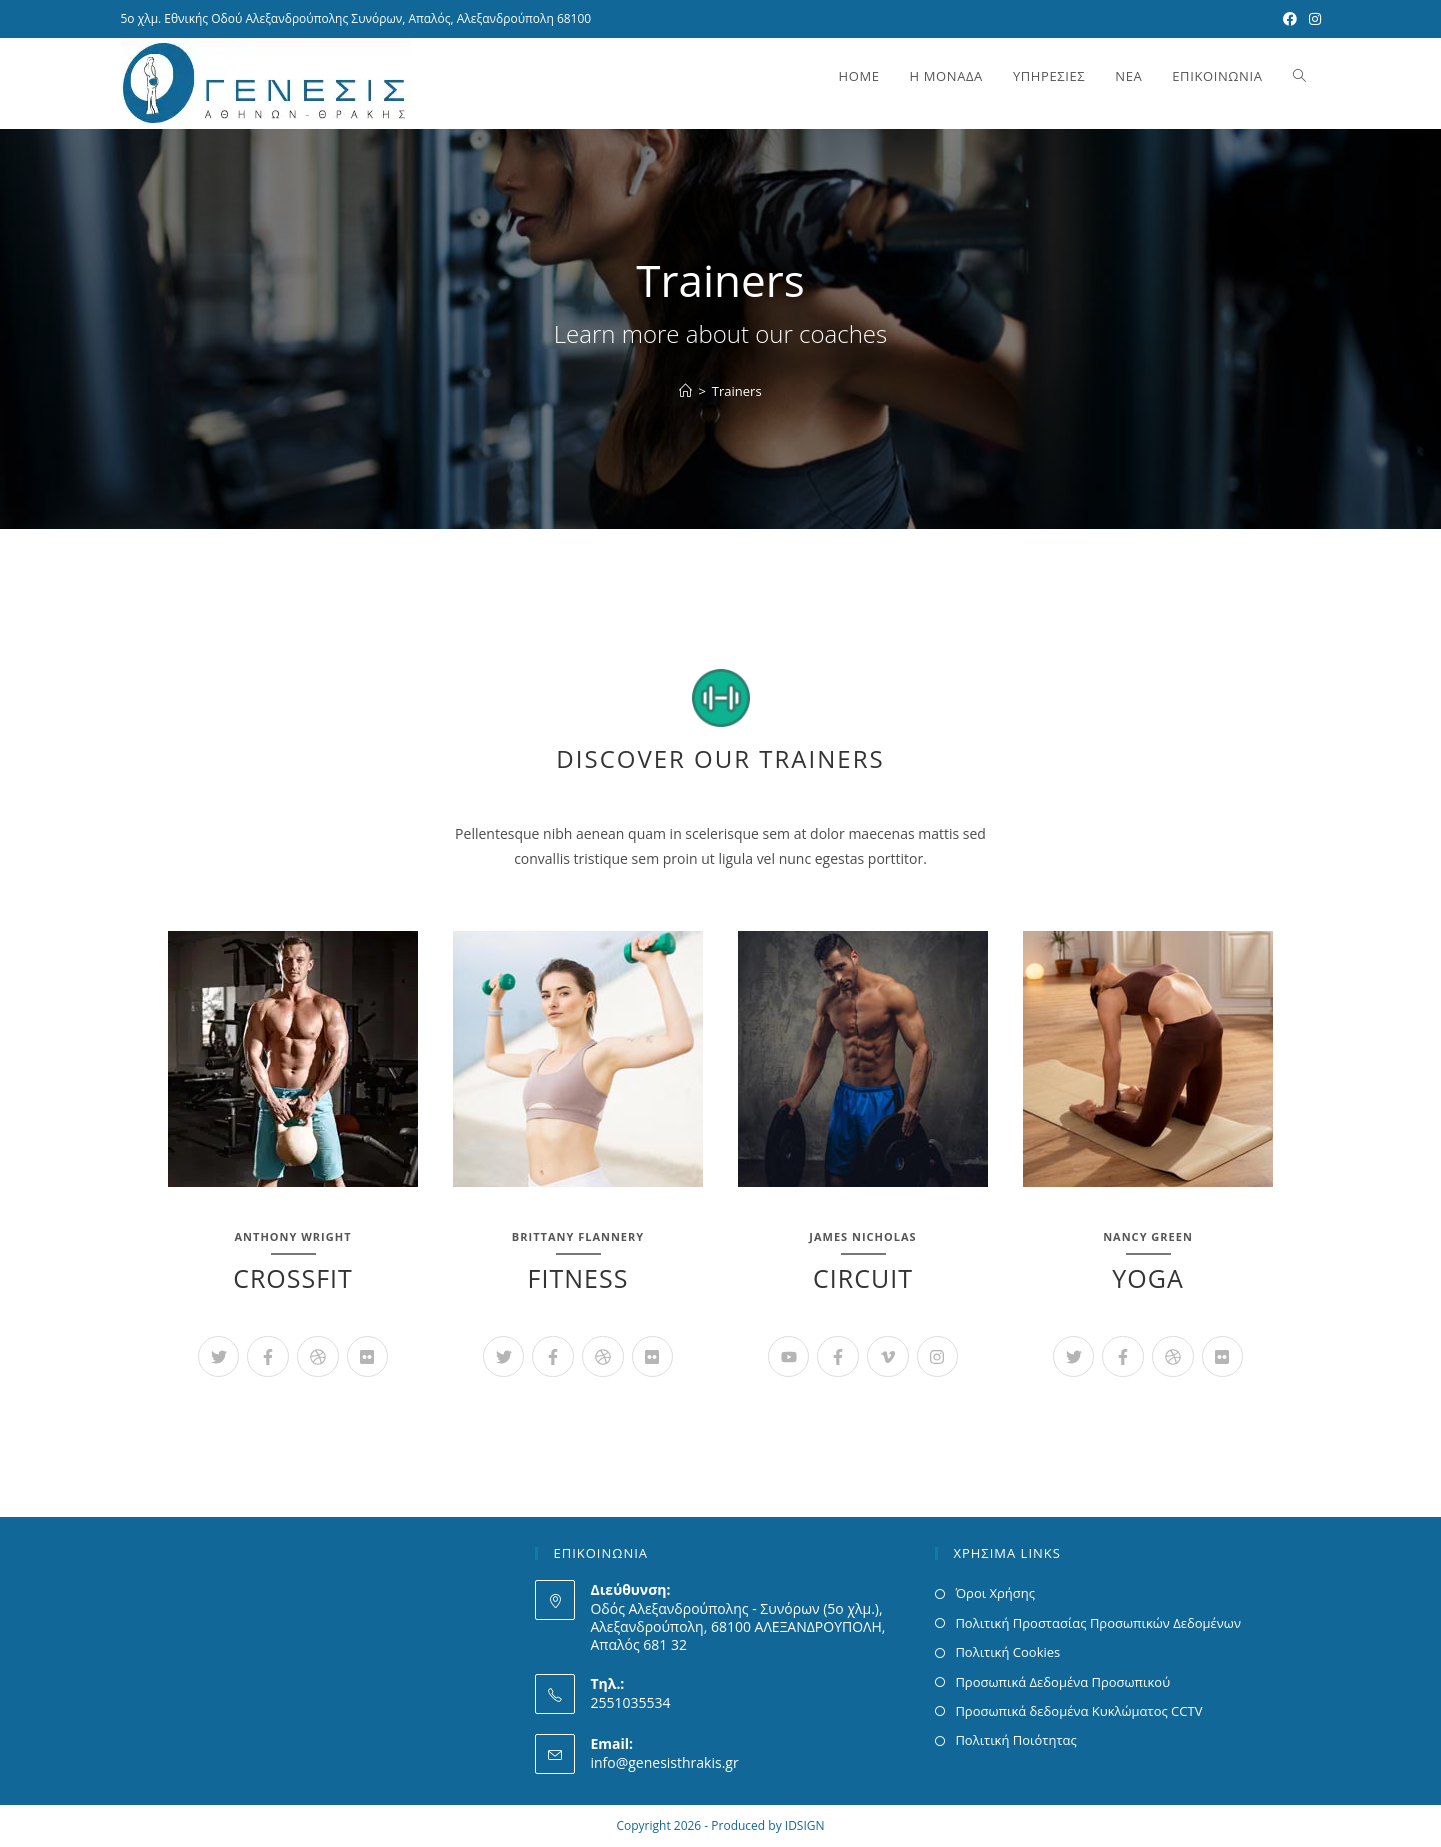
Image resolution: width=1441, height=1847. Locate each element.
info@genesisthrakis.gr (664, 1762)
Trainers (737, 391)
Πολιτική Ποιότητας (1015, 1740)
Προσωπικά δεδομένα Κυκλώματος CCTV (1078, 1711)
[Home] (685, 391)
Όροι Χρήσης (995, 1593)
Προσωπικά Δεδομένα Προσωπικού (1062, 1682)
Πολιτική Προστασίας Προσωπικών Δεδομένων (1098, 1623)
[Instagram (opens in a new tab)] (1312, 19)
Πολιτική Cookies (1007, 1652)
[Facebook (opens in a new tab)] (1290, 19)
